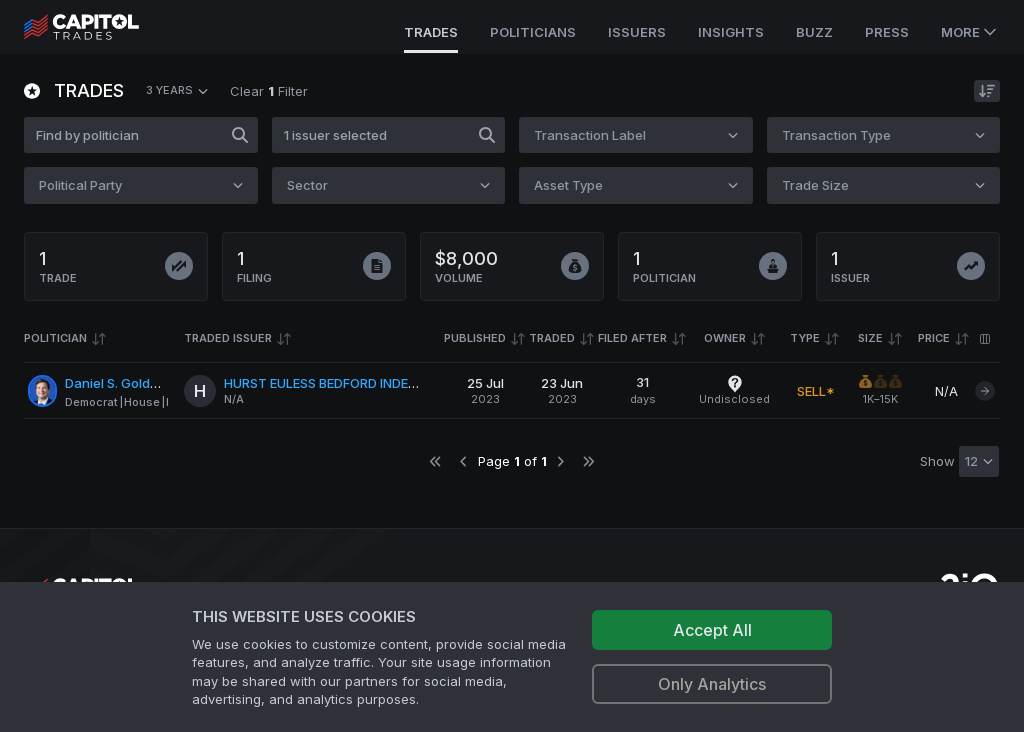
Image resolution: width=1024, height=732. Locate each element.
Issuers (637, 32)
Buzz (814, 32)
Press (887, 32)
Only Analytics (712, 684)
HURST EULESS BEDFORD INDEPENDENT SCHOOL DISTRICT (404, 383)
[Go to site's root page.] (103, 27)
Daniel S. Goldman (121, 383)
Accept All (712, 630)
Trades (431, 32)
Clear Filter (269, 91)
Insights (731, 32)
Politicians (533, 32)
